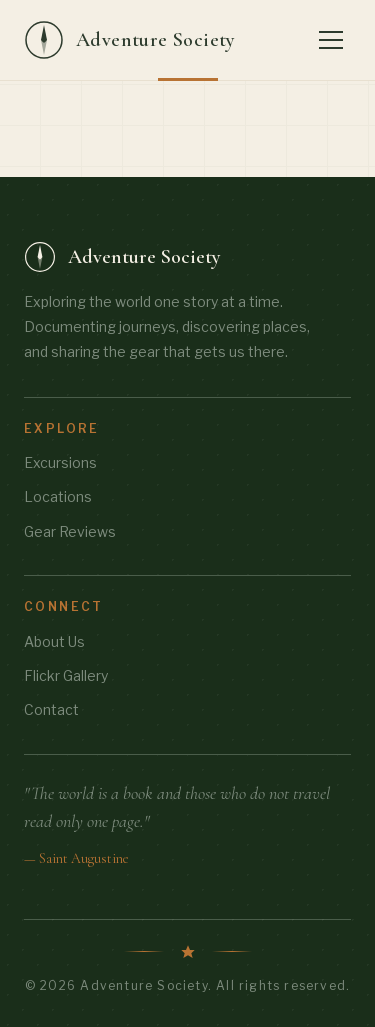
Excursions (60, 462)
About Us (54, 641)
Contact (51, 709)
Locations (58, 496)
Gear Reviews (70, 531)
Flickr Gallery (66, 675)
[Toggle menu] (331, 40)
